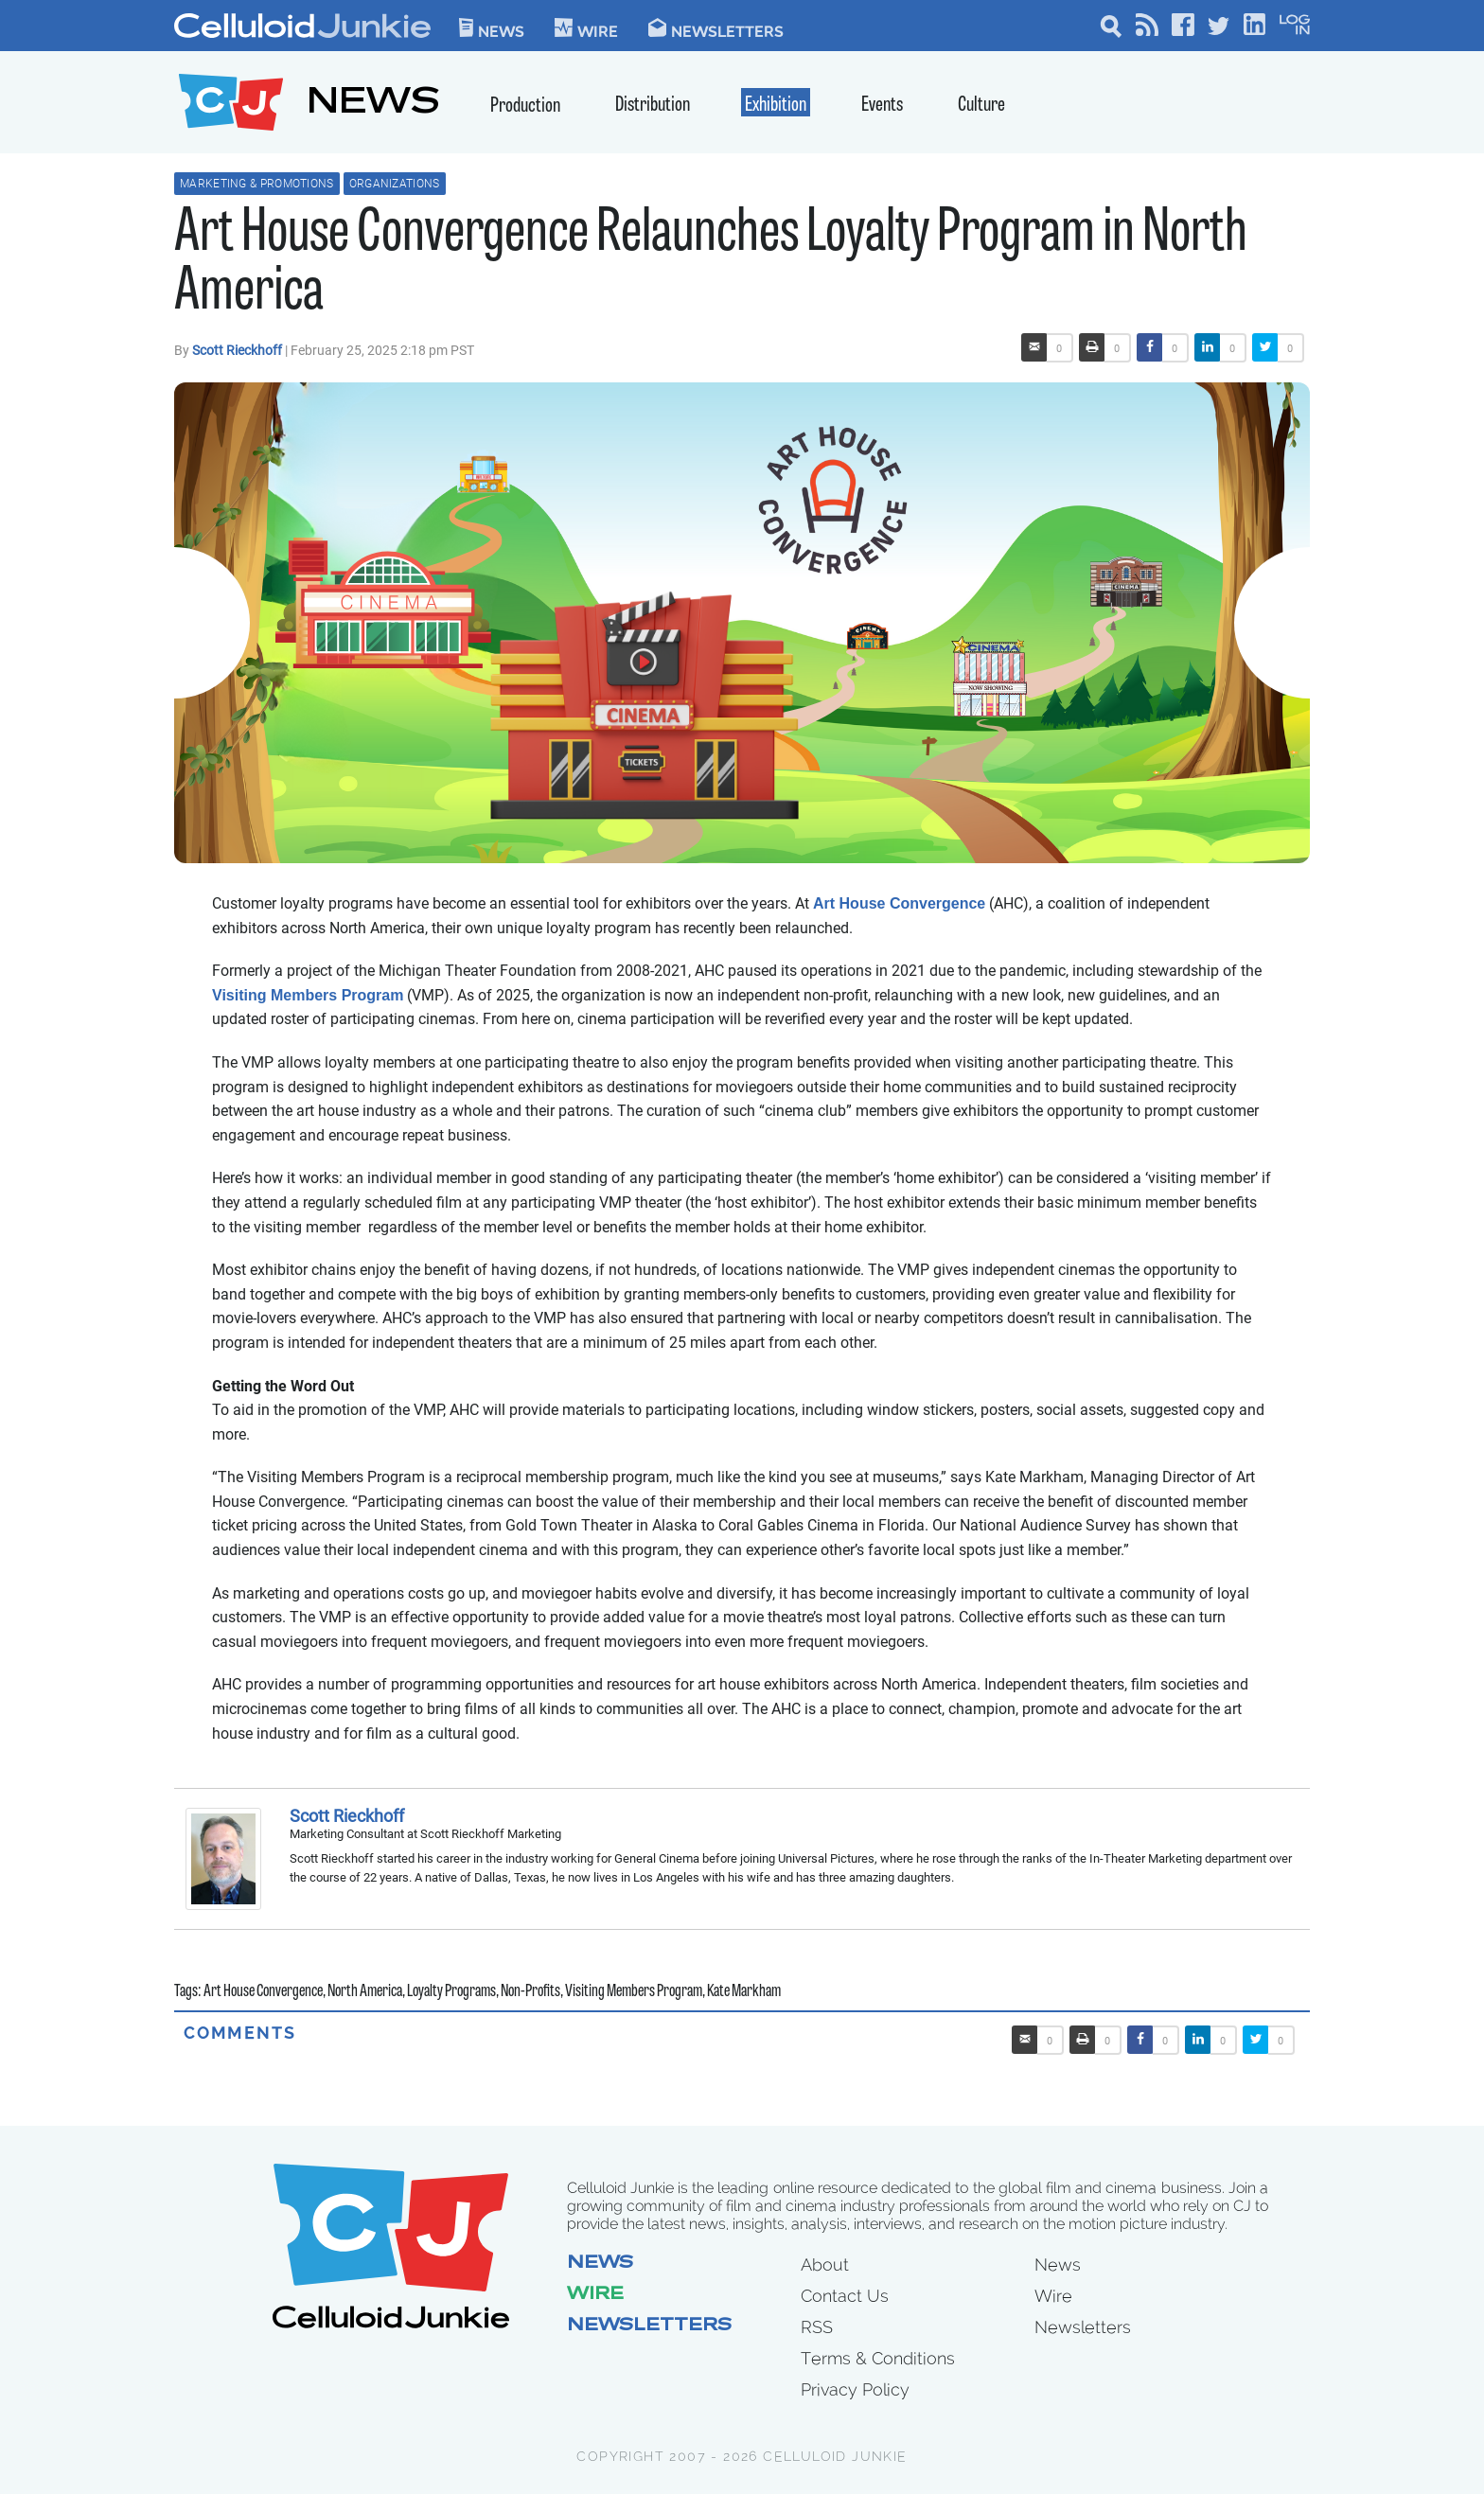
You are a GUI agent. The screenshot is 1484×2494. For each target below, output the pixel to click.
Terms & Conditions (878, 2358)
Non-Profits (530, 1992)
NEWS (373, 104)
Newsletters (716, 28)
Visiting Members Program (307, 995)
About (825, 2264)
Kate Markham (744, 1992)
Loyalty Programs (451, 1992)
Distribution (652, 105)
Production (525, 106)
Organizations (394, 183)
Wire (595, 2295)
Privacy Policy (855, 2389)
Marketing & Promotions (257, 183)
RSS (817, 2327)
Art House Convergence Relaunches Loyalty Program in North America (710, 265)
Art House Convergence (899, 903)
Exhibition (775, 105)
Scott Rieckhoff (238, 350)
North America (364, 1992)
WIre (586, 28)
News (491, 28)
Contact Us (845, 2296)
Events (882, 105)
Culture (981, 105)
